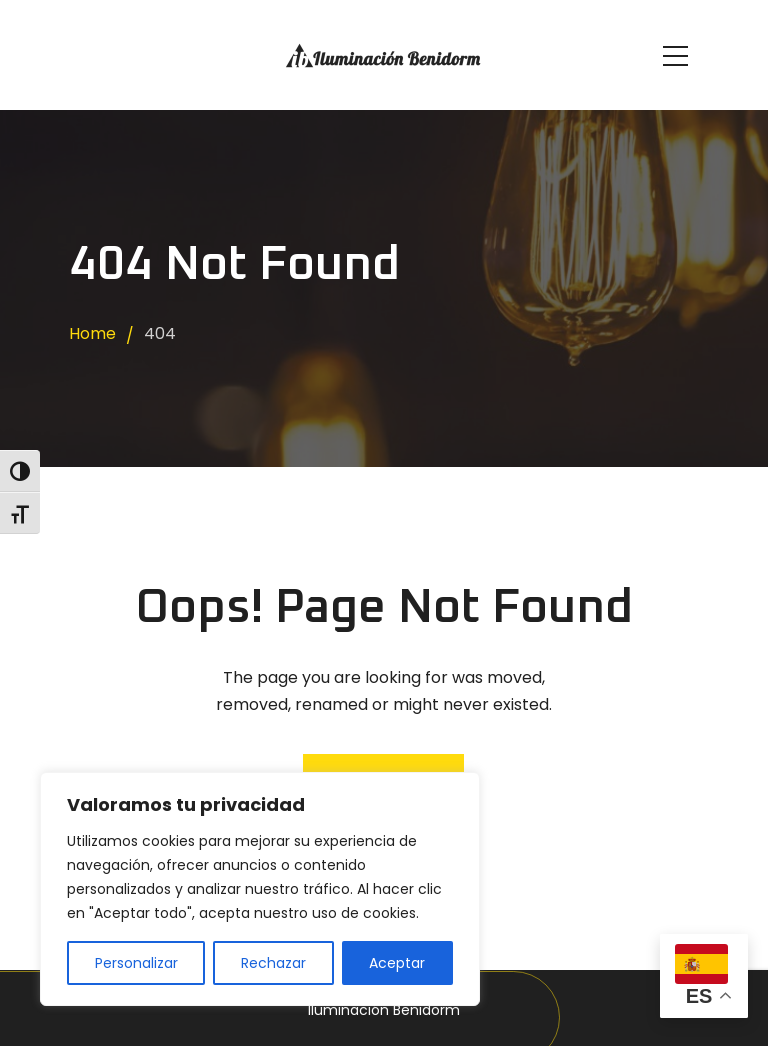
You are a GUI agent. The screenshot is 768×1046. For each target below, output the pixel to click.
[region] (260, 889)
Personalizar (136, 963)
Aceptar (397, 963)
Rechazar (273, 963)
